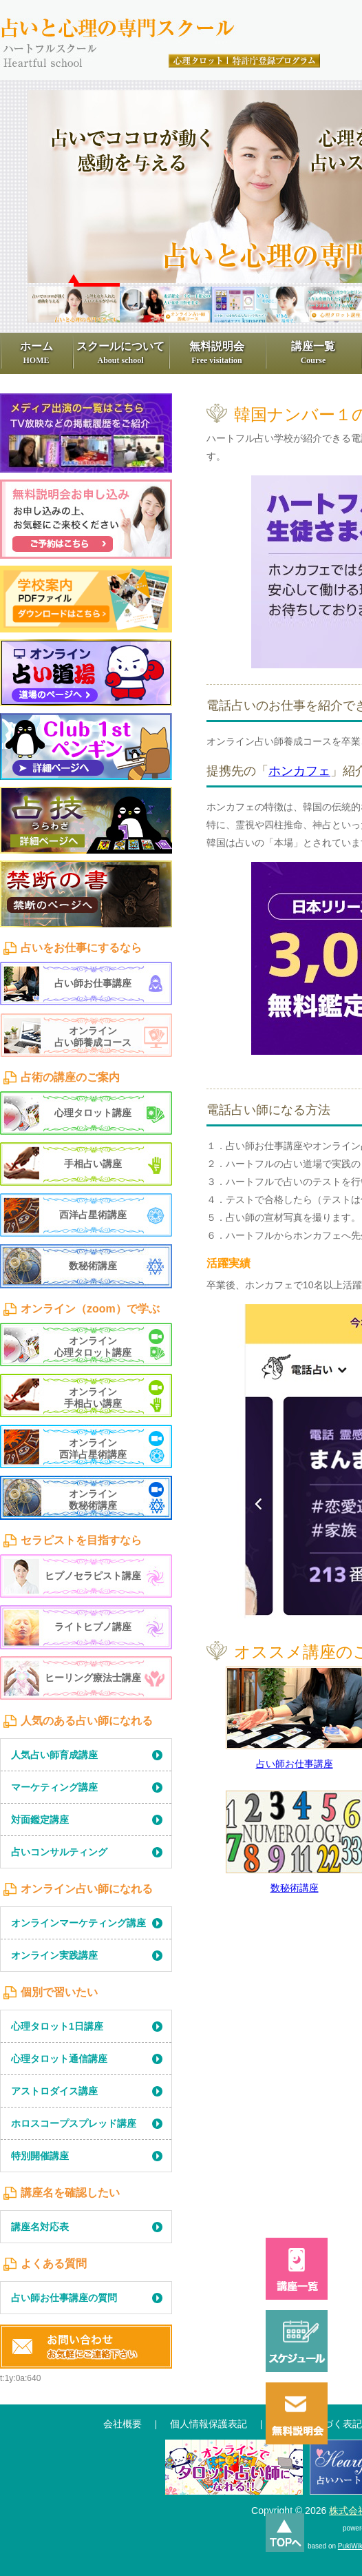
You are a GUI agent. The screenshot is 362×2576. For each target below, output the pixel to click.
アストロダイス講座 (54, 2090)
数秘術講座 (294, 1887)
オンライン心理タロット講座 (92, 1346)
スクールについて (120, 352)
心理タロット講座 (92, 1112)
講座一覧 (313, 352)
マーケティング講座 (54, 1787)
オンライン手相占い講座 (93, 1397)
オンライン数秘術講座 (93, 1499)
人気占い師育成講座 (54, 1754)
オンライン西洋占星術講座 (93, 1448)
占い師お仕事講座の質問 (64, 2297)
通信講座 (234, 2473)
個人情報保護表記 (208, 2423)
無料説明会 (216, 352)
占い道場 (86, 672)
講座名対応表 (40, 2226)
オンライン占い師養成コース (92, 1036)
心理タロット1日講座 (57, 2026)
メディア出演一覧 (86, 433)
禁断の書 (86, 894)
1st (86, 746)
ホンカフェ (299, 771)
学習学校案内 (86, 599)
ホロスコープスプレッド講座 (73, 2123)
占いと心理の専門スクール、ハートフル (161, 28)
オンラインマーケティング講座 (78, 1922)
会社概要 (122, 2423)
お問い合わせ (86, 2347)
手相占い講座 (93, 1163)
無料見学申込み (86, 519)
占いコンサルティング (59, 1851)
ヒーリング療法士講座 (93, 1677)
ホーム (36, 352)
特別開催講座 (40, 2155)
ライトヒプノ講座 (92, 1626)
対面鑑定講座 (40, 1819)
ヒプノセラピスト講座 (93, 1575)
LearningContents (86, 838)
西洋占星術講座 (93, 1214)
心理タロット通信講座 (59, 2058)
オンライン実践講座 (54, 1955)
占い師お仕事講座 (294, 1763)
